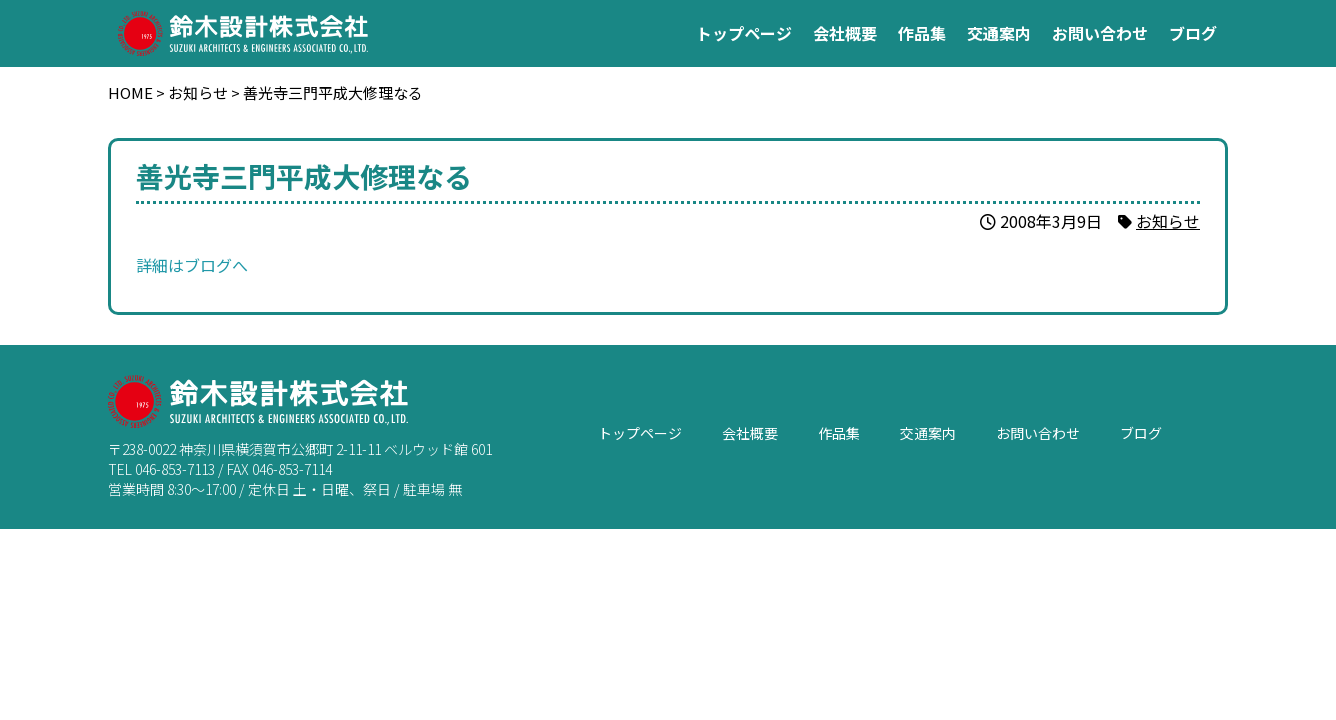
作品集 (922, 33)
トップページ (744, 33)
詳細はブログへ (192, 265)
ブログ (1193, 33)
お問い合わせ (1100, 33)
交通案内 (999, 33)
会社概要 (845, 33)
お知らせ (1168, 221)
